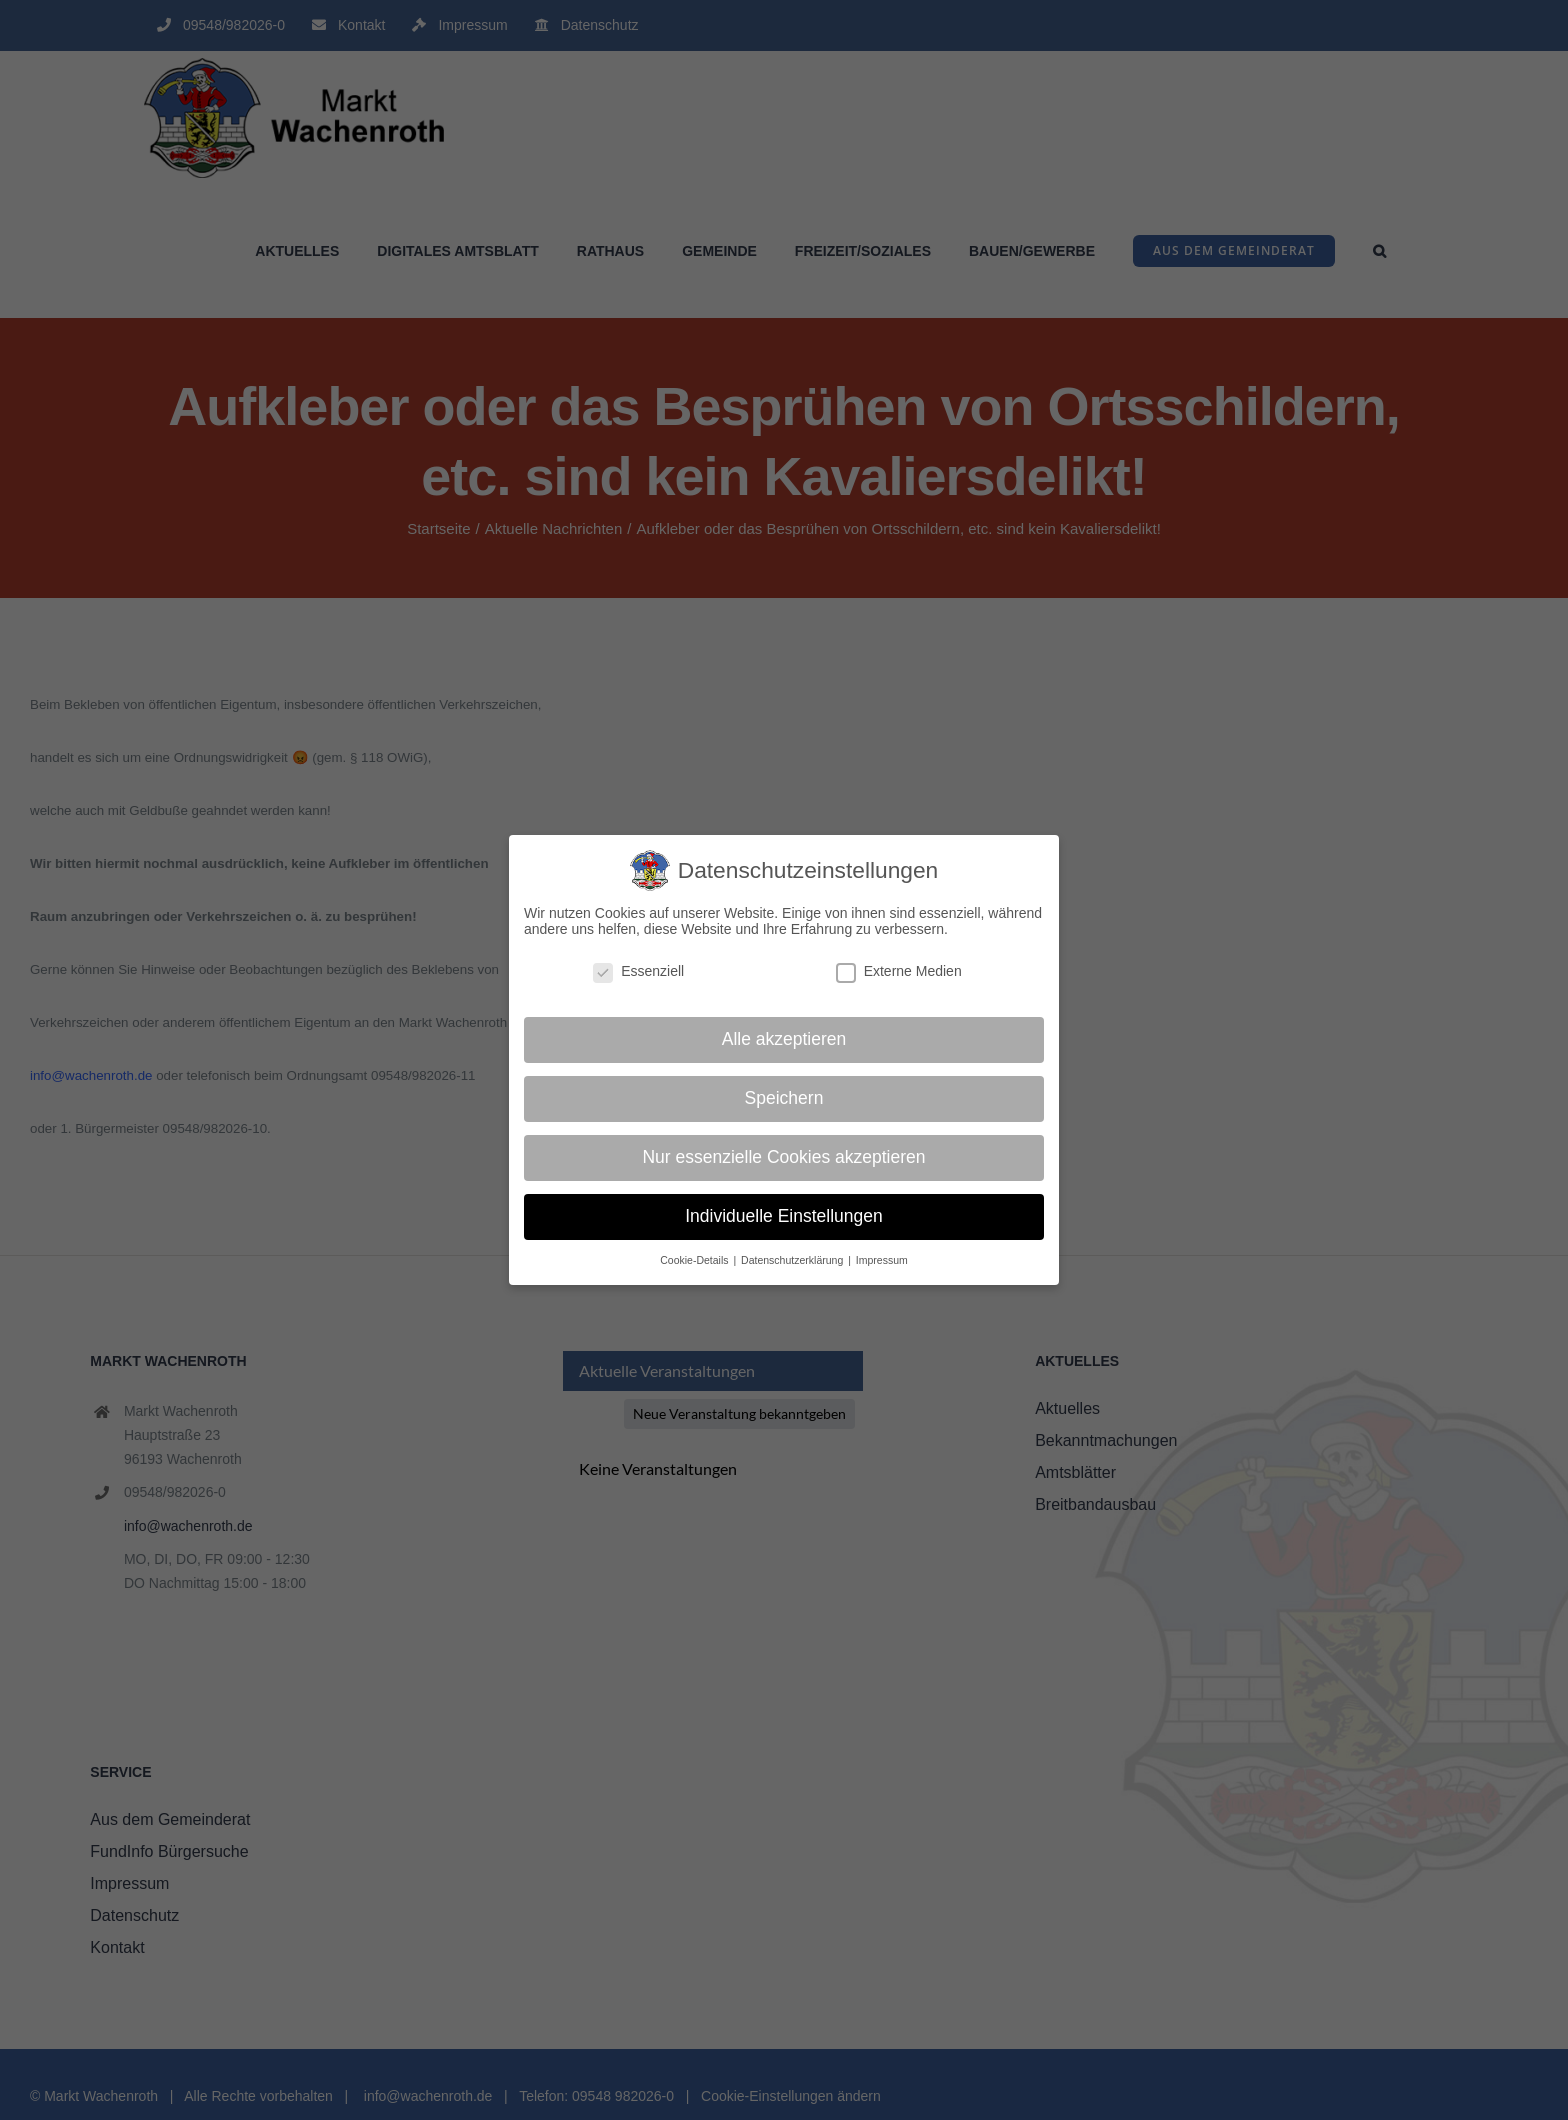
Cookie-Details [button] (695, 1260)
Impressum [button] (882, 1260)
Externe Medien (899, 971)
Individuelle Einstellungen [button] (784, 1216)
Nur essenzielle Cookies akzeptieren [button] (783, 1157)
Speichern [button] (784, 1098)
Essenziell (638, 971)
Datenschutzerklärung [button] (793, 1260)
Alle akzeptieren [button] (784, 1039)
